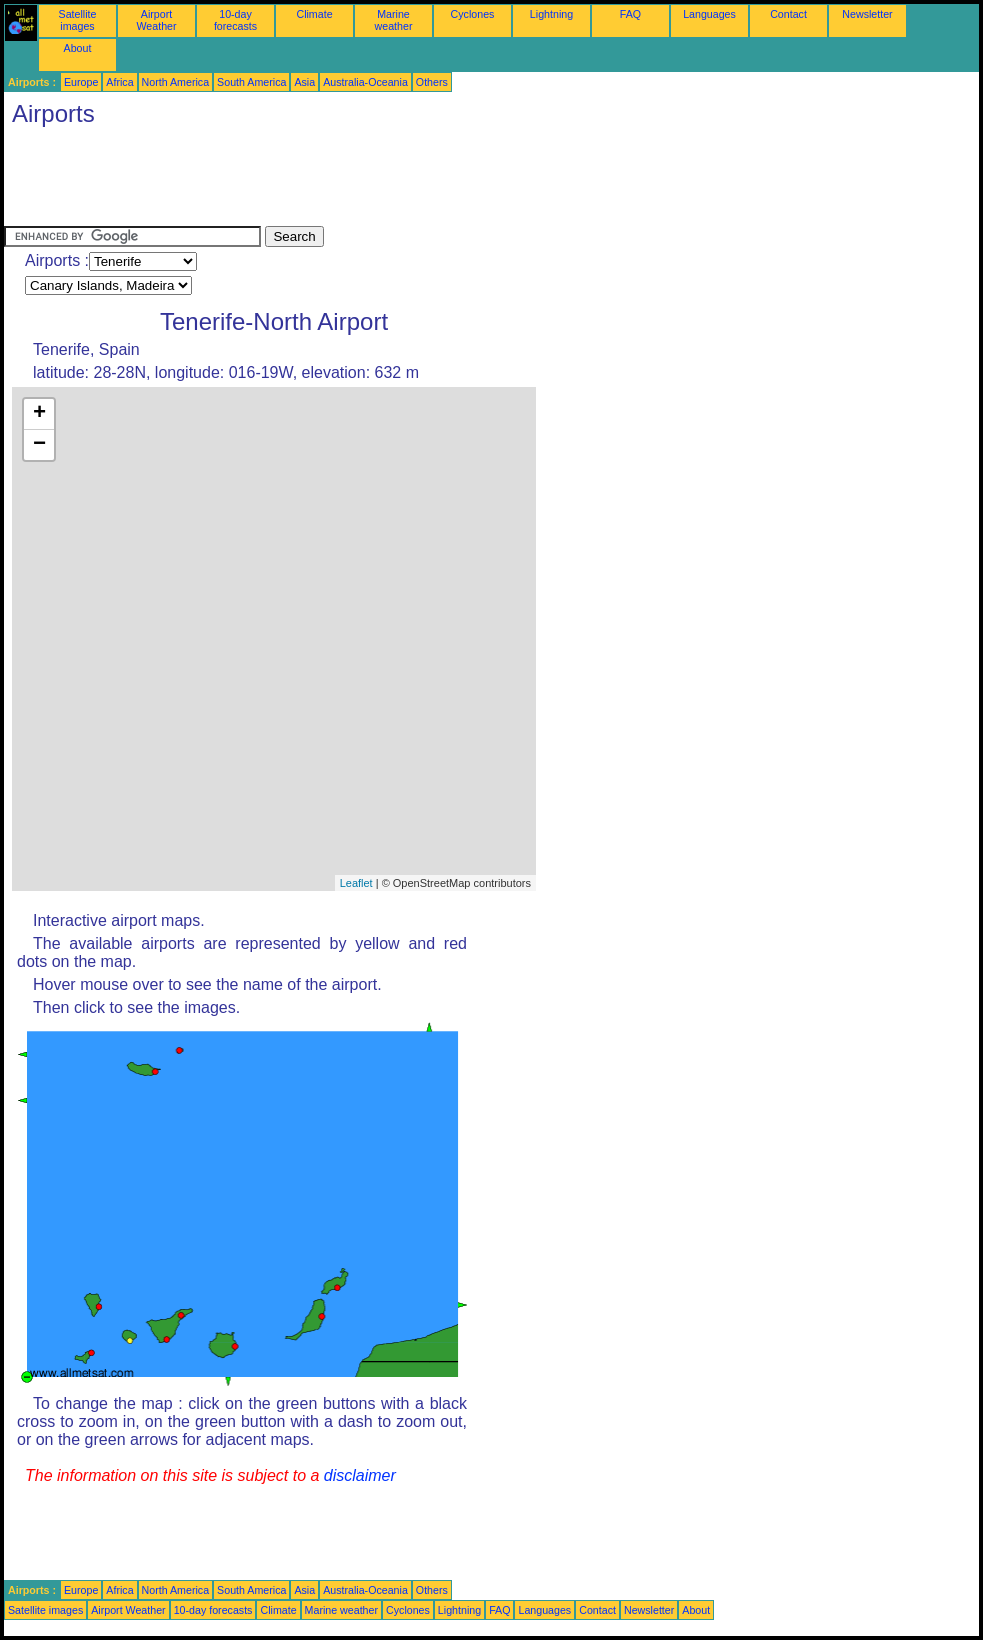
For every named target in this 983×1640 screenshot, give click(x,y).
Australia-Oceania (365, 82)
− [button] (39, 445)
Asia (304, 82)
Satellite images (78, 20)
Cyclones (473, 14)
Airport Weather (156, 20)
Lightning (551, 14)
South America (251, 82)
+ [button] (39, 414)
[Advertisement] (368, 181)
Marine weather (394, 20)
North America (176, 82)
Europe (81, 82)
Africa (119, 82)
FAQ (630, 14)
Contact (788, 14)
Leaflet (356, 883)
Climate (314, 14)
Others (432, 82)
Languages (709, 14)
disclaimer (360, 1475)
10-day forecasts (235, 20)
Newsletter (867, 14)
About (78, 48)
